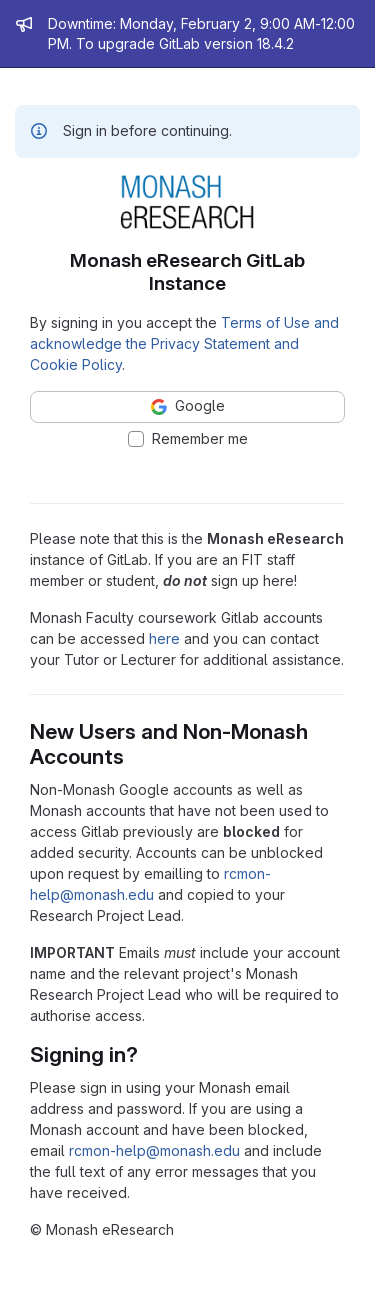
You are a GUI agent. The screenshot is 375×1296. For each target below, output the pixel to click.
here (164, 638)
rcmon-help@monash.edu (154, 1150)
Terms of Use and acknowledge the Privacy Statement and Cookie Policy (184, 343)
